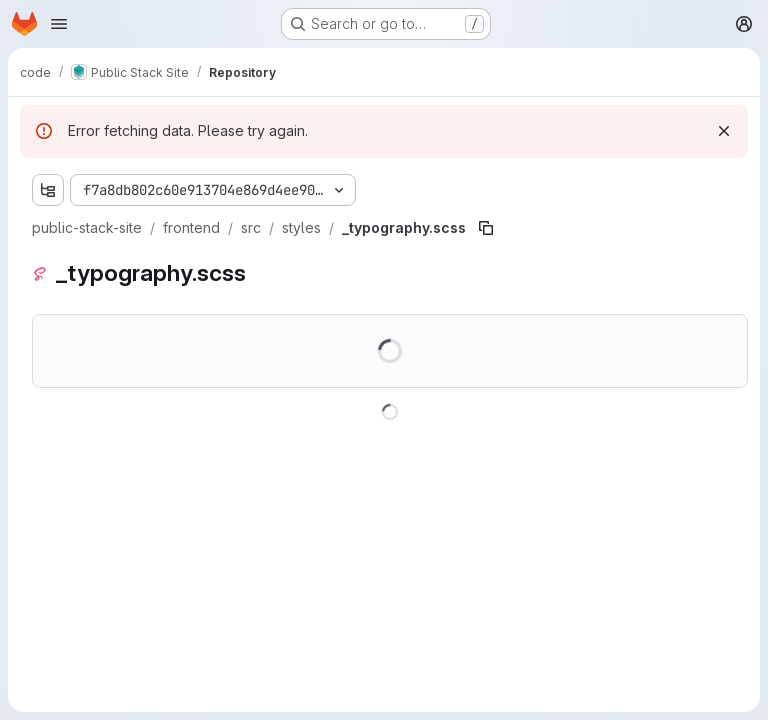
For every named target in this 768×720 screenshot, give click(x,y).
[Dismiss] (724, 131)
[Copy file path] (486, 228)
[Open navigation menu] (59, 24)
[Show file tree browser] (48, 190)
